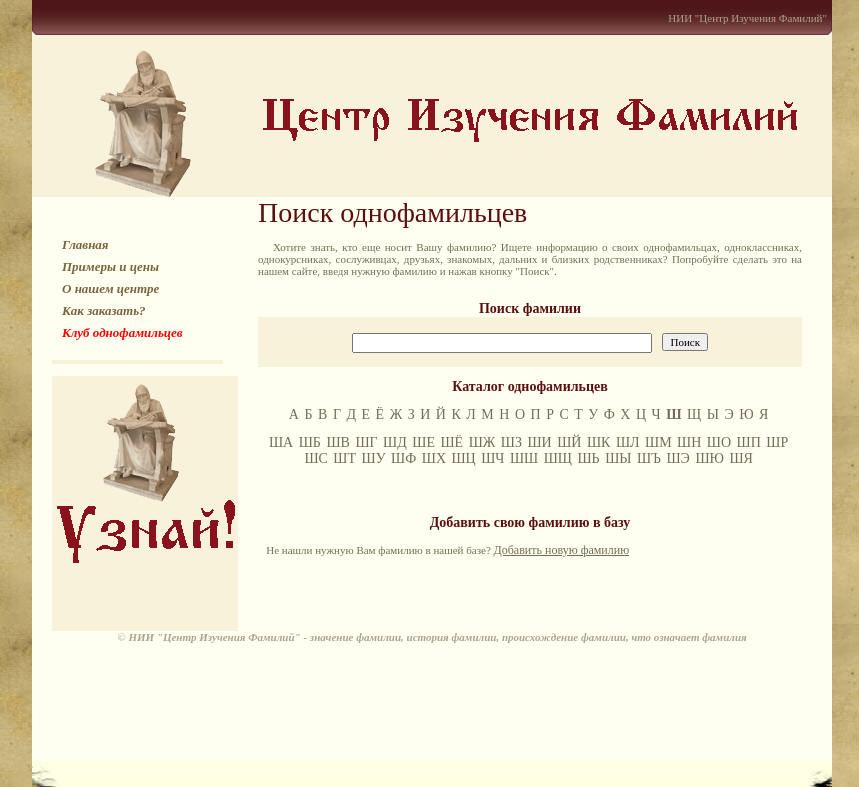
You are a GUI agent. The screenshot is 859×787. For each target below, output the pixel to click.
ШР (777, 442)
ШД (395, 442)
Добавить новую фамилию (562, 550)
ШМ (658, 442)
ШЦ (464, 458)
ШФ (403, 458)
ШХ (434, 458)
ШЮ (709, 458)
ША (281, 442)
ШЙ (569, 442)
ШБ (310, 442)
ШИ (539, 442)
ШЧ (492, 458)
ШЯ (740, 458)
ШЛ (628, 442)
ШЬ (588, 458)
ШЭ (678, 458)
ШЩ (558, 458)
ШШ (524, 458)
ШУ (374, 458)
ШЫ (618, 458)
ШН (689, 442)
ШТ (344, 458)
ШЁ (451, 442)
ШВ (337, 442)
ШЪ (649, 458)
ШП (749, 442)
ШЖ (482, 442)
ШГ (366, 442)
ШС (315, 458)
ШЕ (423, 442)
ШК (598, 442)
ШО (719, 442)
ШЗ (511, 442)
